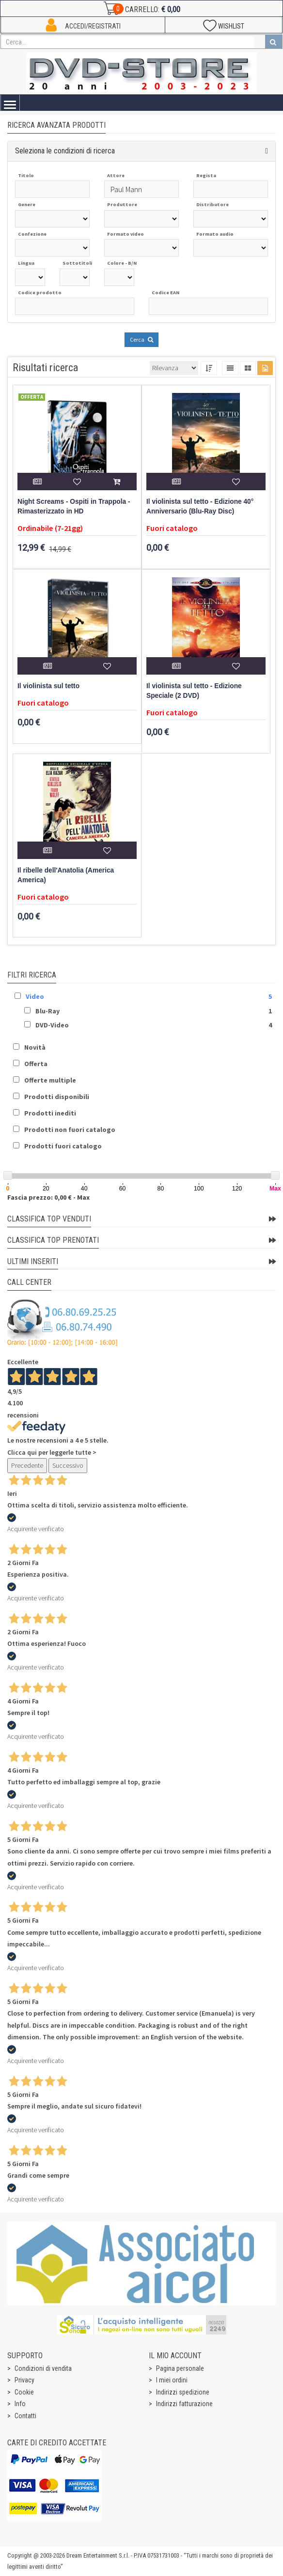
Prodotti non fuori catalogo (69, 1129)
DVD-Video (52, 1025)
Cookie (24, 2392)
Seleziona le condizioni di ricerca (65, 150)
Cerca (141, 339)
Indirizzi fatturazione (184, 2404)
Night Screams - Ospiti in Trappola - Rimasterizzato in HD (73, 506)
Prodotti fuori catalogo (63, 1146)
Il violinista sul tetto (48, 686)
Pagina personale (180, 2368)
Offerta (35, 1063)
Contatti (25, 2416)
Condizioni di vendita (43, 2368)
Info (20, 2404)
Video (35, 996)
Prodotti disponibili (56, 1096)
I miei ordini (172, 2380)
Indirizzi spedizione (182, 2392)
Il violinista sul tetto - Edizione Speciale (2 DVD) (194, 690)
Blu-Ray (47, 1011)
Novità (35, 1047)
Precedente (27, 1465)
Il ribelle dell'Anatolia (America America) (65, 875)
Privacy (24, 2380)
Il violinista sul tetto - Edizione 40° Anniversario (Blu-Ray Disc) (199, 506)
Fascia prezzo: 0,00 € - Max (48, 1197)
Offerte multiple (50, 1080)
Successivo (67, 1465)
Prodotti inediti (50, 1113)
